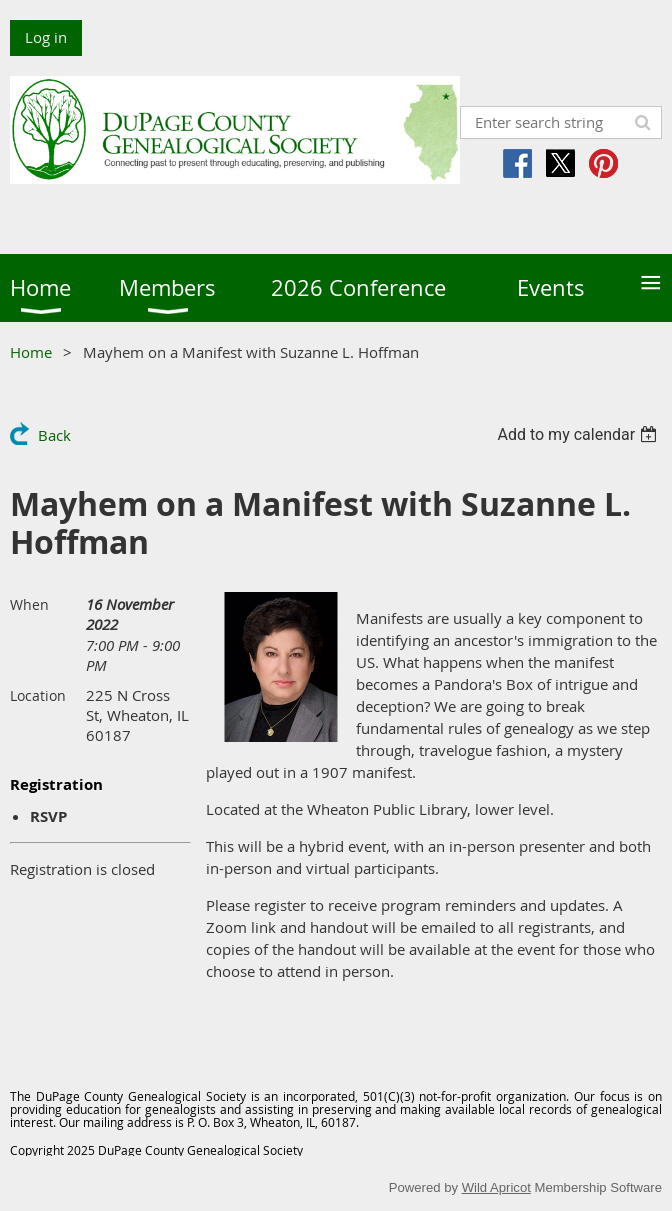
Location (38, 695)
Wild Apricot (496, 1187)
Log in (46, 37)
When (29, 604)
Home (31, 352)
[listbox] (579, 434)
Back (54, 435)
